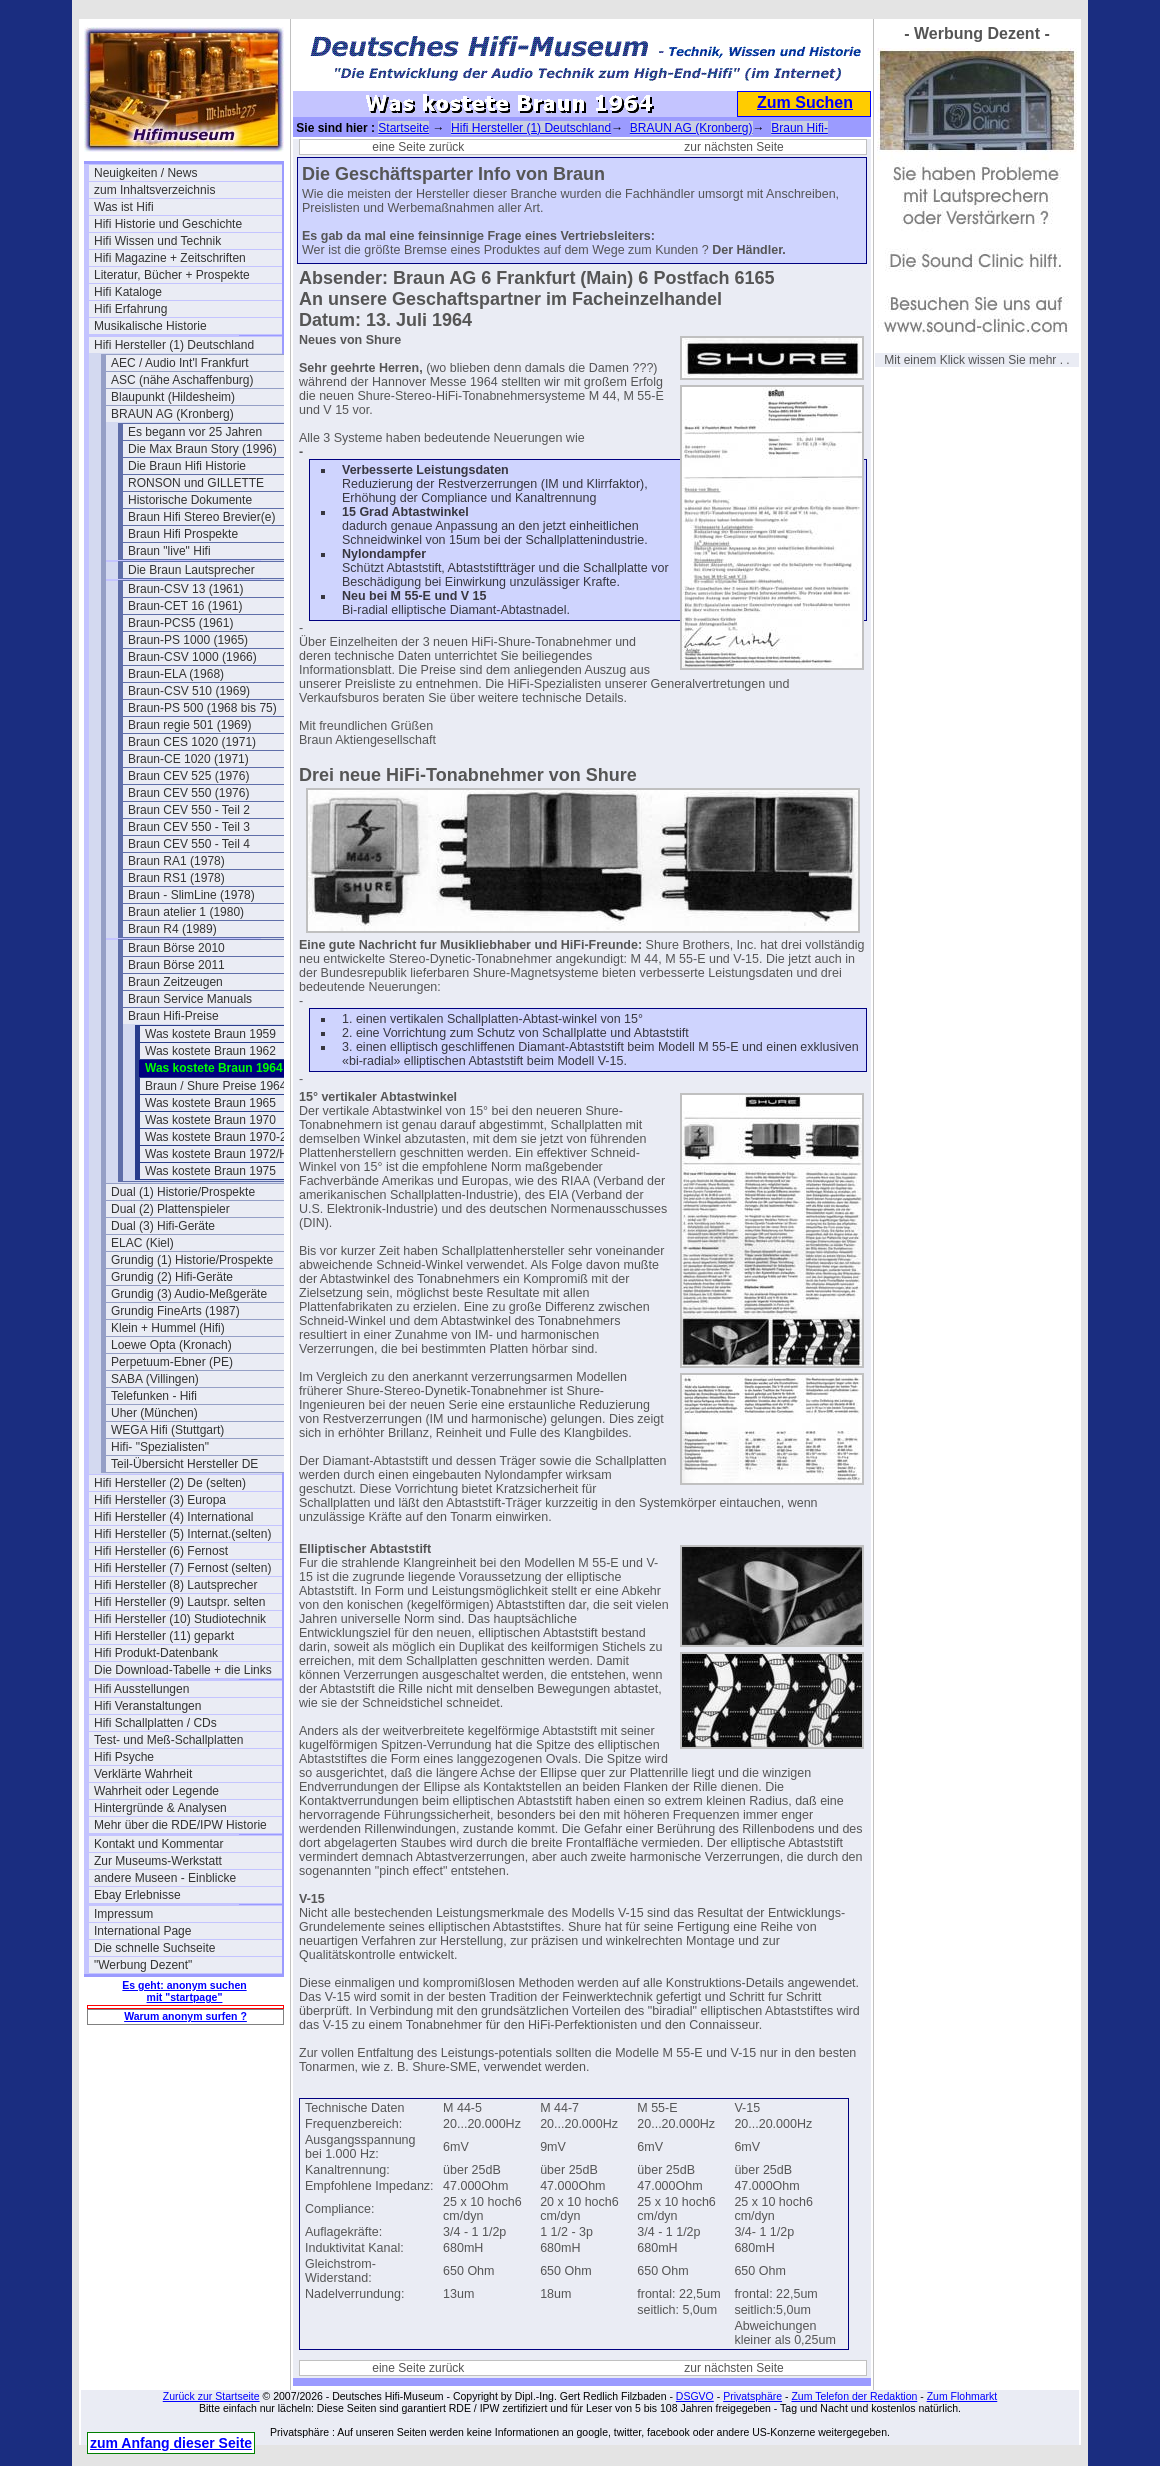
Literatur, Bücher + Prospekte (172, 275)
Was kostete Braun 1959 (210, 1034)
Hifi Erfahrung (130, 309)
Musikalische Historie (150, 326)
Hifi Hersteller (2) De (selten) (170, 1483)
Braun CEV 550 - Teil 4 (189, 844)
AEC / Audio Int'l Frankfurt (180, 363)
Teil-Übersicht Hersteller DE (184, 1464)
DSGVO (695, 2396)
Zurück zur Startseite (211, 2396)
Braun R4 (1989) (172, 929)
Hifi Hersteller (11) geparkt (164, 1636)
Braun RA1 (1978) (176, 861)
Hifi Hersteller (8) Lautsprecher (175, 1585)
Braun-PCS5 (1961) (180, 623)
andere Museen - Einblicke (165, 1878)
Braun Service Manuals (190, 999)
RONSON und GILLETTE (196, 483)
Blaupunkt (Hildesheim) (173, 397)
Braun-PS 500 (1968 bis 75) (202, 708)
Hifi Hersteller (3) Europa (160, 1500)
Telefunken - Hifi (154, 1396)
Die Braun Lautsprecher (191, 570)
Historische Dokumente (190, 500)
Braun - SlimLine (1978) (191, 895)
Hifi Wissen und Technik (157, 241)
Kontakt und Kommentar (158, 1844)
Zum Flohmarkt (962, 2396)
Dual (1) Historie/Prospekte (183, 1192)
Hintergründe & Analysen (160, 1808)
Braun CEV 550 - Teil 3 (189, 827)
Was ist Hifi (124, 207)
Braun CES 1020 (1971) (192, 742)
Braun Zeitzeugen (175, 982)
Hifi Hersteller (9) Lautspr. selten (179, 1602)
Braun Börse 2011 (176, 965)
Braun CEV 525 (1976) (188, 776)
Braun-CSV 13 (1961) (185, 589)
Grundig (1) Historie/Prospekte (192, 1260)
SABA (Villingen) (155, 1379)
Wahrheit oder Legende (156, 1791)
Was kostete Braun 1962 (210, 1051)
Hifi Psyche (124, 1757)
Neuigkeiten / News (145, 173)
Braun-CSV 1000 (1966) (192, 657)
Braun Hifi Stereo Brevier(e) (201, 517)
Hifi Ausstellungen (141, 1689)
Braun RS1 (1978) (176, 878)
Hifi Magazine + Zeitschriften (170, 258)
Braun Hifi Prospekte (183, 534)
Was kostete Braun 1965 (210, 1103)
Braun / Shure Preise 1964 (215, 1086)
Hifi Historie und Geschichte (168, 224)
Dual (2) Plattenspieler (170, 1209)
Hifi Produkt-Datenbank (156, 1653)
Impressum (123, 1914)
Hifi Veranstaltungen (147, 1706)
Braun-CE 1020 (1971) (188, 759)
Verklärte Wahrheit (143, 1774)
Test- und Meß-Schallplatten (168, 1740)
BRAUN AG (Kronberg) (172, 414)
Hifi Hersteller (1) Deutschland (174, 345)
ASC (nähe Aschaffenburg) (182, 380)
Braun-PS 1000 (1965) (188, 640)
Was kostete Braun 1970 (210, 1120)
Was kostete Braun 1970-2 (216, 1137)
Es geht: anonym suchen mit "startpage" (184, 1991)
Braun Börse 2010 (176, 948)
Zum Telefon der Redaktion (854, 2396)
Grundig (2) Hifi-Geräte (172, 1277)
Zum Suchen (805, 102)
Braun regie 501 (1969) (189, 725)
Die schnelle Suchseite (154, 1948)
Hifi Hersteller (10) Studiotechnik (180, 1619)
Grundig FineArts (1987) (175, 1311)
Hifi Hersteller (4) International (173, 1517)
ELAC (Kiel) (142, 1243)
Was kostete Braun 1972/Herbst (230, 1154)
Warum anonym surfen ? (185, 2016)
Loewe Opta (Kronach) (171, 1345)
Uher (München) (154, 1413)
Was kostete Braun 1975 (210, 1171)
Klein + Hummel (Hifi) (168, 1328)
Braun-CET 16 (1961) (185, 606)
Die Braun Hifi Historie (187, 466)
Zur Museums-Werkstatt (158, 1861)
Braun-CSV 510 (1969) (189, 691)
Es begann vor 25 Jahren (195, 432)
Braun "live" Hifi (169, 551)
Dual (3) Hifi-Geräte (163, 1226)
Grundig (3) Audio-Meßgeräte (189, 1294)
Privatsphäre (752, 2396)
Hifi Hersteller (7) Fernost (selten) (182, 1568)
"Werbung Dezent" (143, 1965)
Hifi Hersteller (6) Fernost (161, 1551)
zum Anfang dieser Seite (171, 2443)
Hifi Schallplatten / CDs (155, 1723)
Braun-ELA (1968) (176, 674)
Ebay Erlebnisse (137, 1895)
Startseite (403, 128)
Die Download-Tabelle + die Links (183, 1670)
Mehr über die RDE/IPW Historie (180, 1825)
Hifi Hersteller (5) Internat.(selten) (182, 1534)
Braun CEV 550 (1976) (188, 793)
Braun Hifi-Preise (173, 1016)
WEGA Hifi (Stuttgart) (167, 1430)
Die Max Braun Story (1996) (202, 449)
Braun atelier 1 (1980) (186, 912)
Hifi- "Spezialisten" (160, 1447)
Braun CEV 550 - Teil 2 (189, 810)
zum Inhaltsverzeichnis (154, 190)
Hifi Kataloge (128, 292)
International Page (142, 1931)
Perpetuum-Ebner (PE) (172, 1362)
